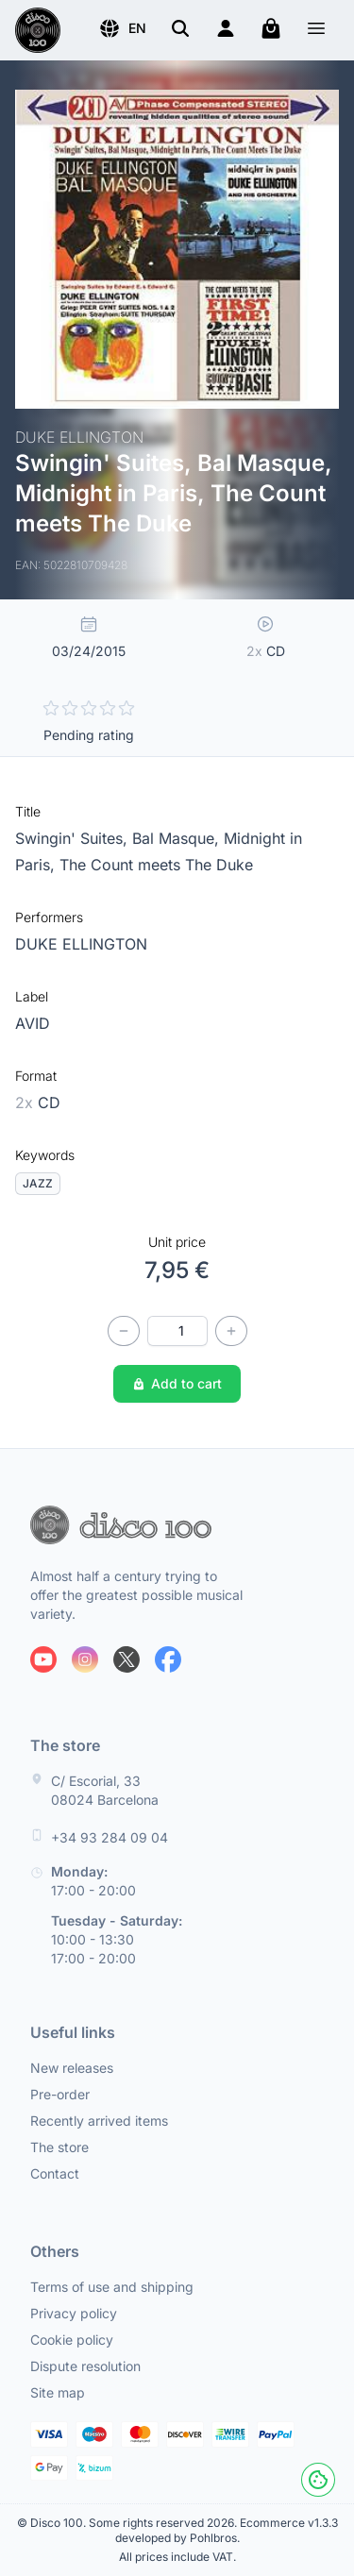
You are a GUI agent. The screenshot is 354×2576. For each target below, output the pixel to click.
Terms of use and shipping (112, 2287)
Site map (57, 2392)
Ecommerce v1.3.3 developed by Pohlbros (226, 2530)
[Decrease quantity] (124, 1331)
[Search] (180, 28)
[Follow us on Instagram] (85, 1659)
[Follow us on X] (126, 1659)
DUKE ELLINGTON (81, 943)
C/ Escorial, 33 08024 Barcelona (105, 1790)
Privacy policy (73, 2313)
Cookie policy (71, 2340)
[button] (122, 28)
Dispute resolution (85, 2366)
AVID (32, 1023)
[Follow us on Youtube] (43, 1659)
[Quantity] (177, 1331)
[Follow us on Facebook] (168, 1659)
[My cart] (271, 28)
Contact (54, 2173)
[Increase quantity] (231, 1331)
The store (59, 2147)
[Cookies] (318, 2480)
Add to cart (177, 1383)
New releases (71, 2068)
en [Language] (122, 28)
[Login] (225, 28)
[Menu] (316, 30)
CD (37, 1102)
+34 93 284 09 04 (109, 1837)
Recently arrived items (99, 2121)
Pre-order (60, 2094)
